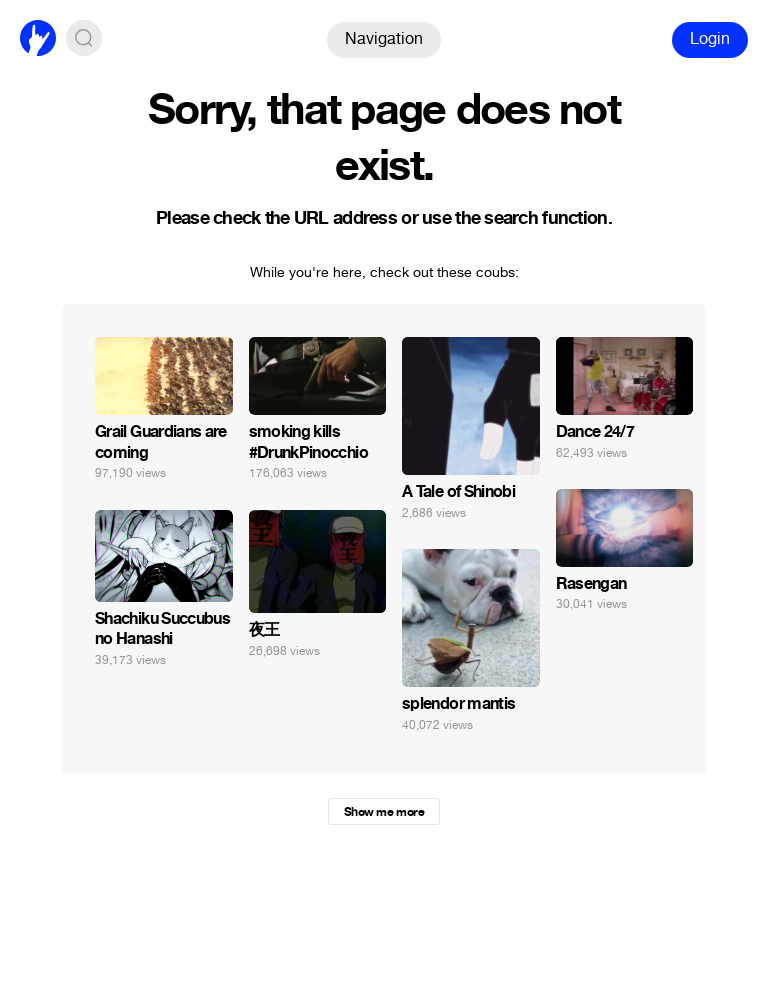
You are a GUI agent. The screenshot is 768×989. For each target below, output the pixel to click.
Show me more (384, 812)
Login (710, 38)
